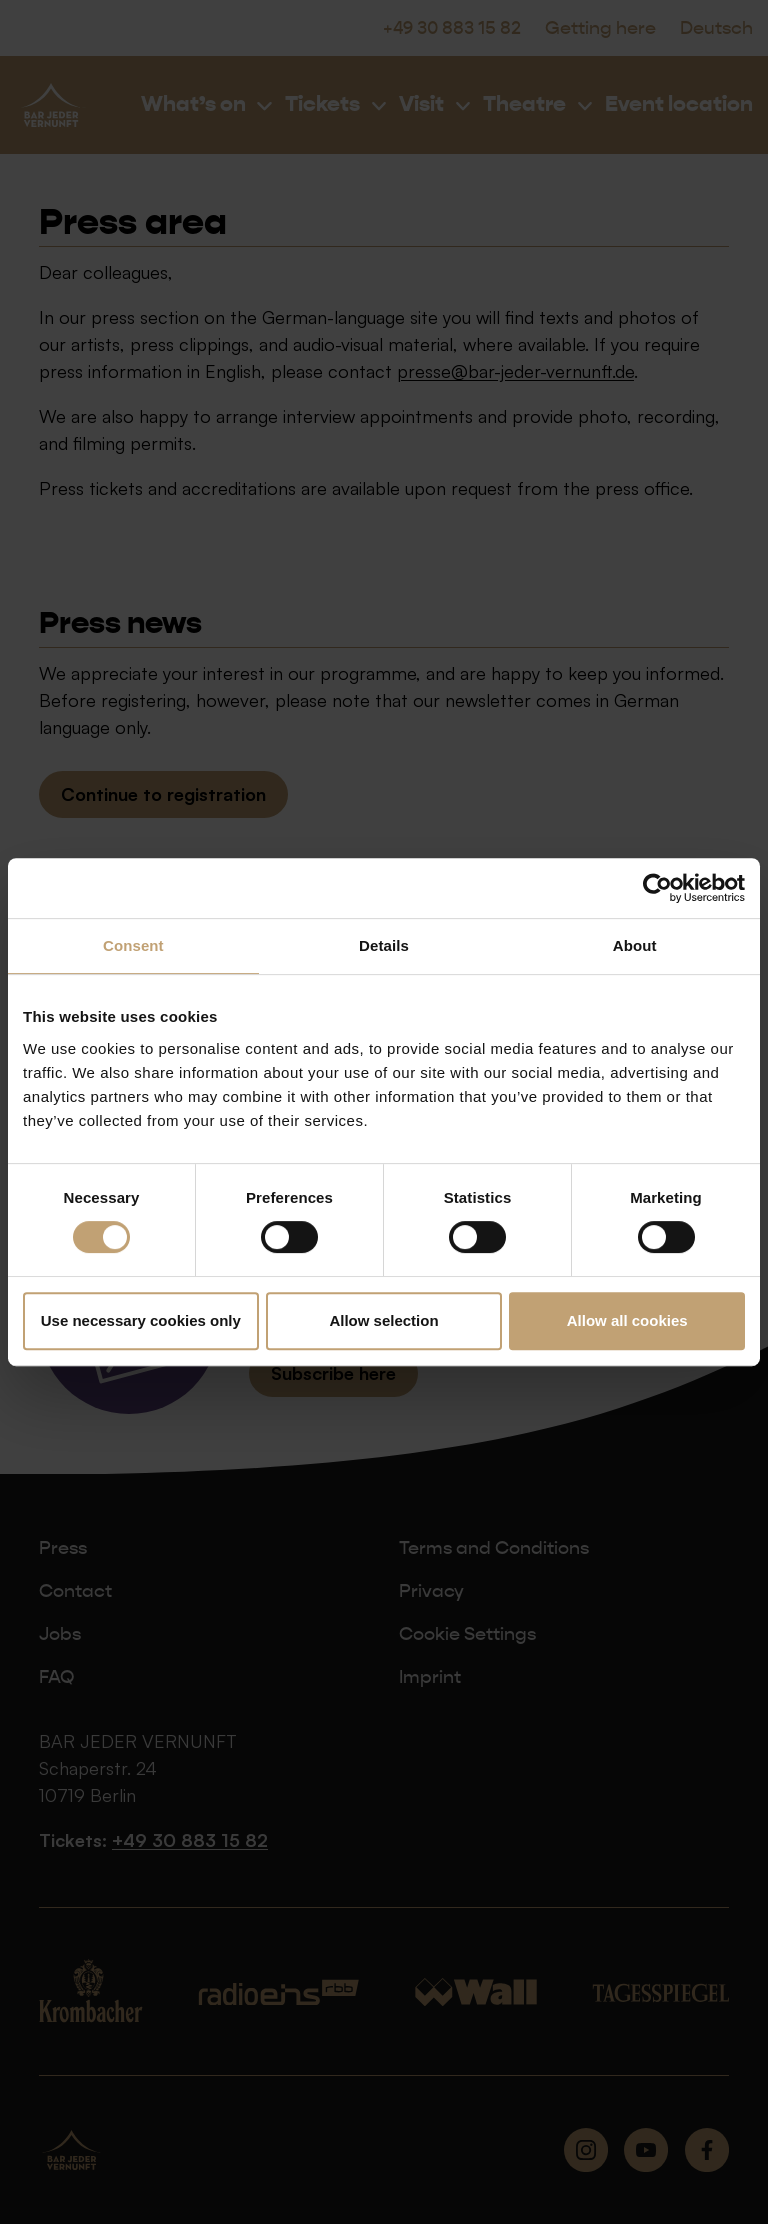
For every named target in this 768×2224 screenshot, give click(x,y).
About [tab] (635, 945)
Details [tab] (384, 945)
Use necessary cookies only (141, 1320)
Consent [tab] (133, 945)
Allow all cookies (627, 1320)
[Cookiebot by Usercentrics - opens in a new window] (657, 888)
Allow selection (383, 1320)
